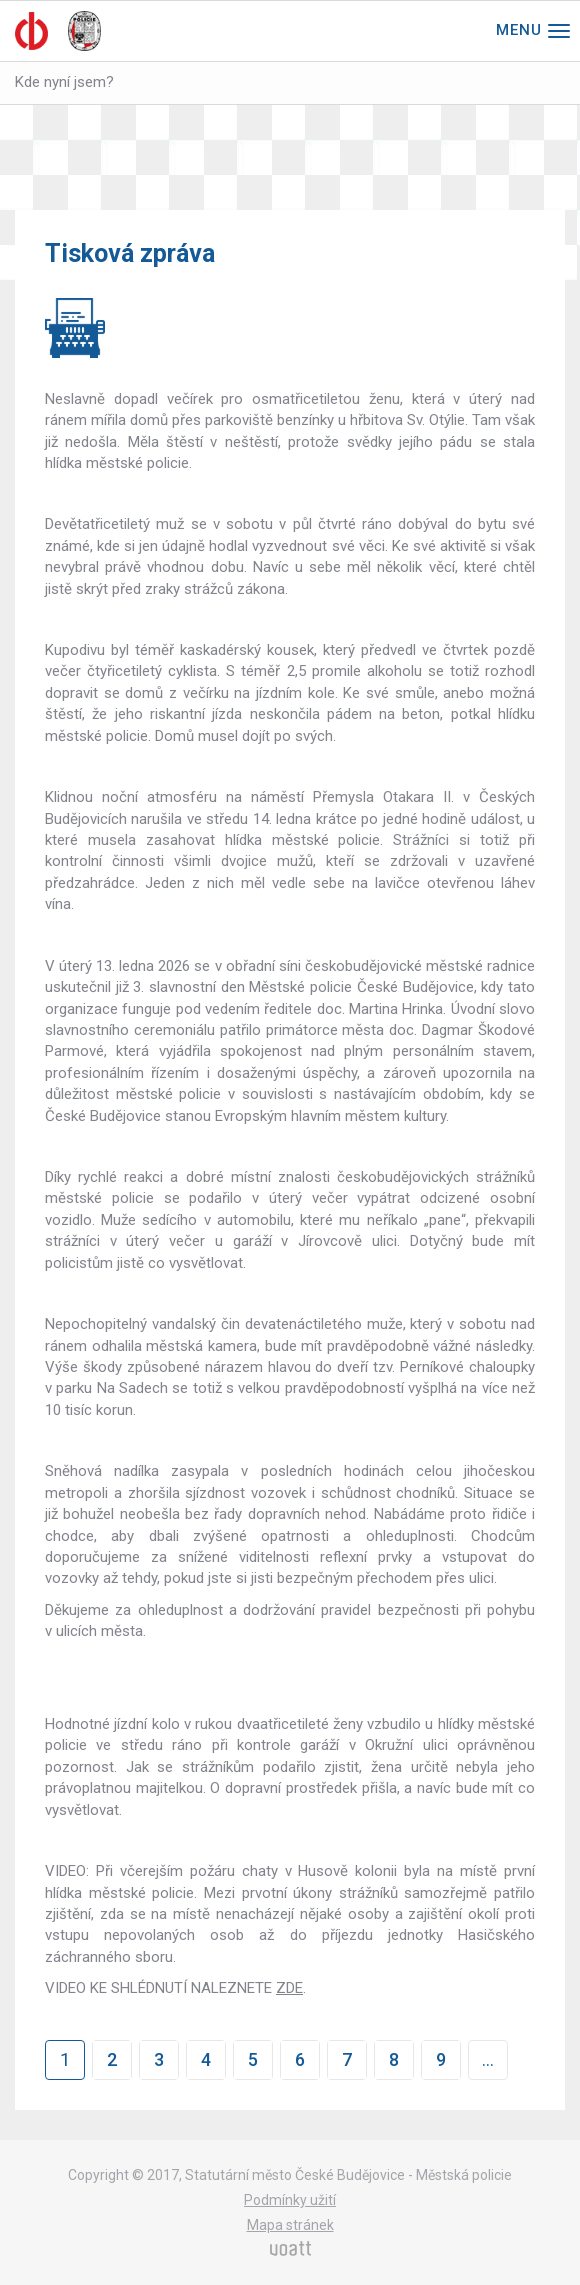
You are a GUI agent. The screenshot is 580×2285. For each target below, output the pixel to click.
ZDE (289, 1988)
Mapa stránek (290, 2225)
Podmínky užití (290, 2200)
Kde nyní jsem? (64, 82)
